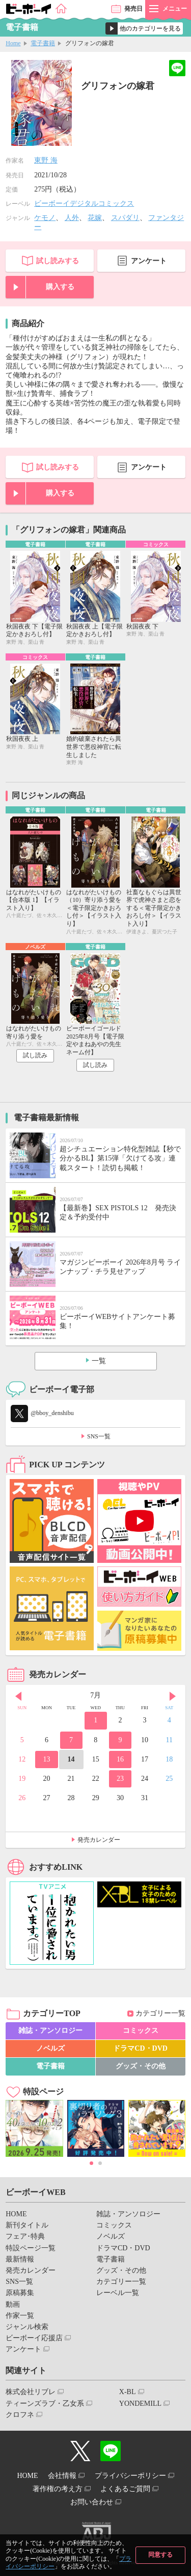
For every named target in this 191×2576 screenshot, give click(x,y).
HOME (16, 2214)
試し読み (35, 1055)
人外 (72, 218)
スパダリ (125, 218)
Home (13, 43)
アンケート (149, 261)
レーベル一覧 (117, 2293)
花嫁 (95, 218)
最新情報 (20, 2259)
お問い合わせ (91, 2502)
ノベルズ (50, 2048)
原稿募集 (20, 2293)
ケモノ (45, 218)
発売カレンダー (98, 1839)
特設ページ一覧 (31, 2248)
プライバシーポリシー (130, 2475)
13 (46, 1759)
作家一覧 (20, 2315)
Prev (18, 1696)
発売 (133, 8)
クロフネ (20, 2414)
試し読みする (57, 261)
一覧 (99, 1361)
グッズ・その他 (141, 2066)
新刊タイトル (27, 2225)
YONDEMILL (140, 2403)
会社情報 (62, 2475)
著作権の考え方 (58, 2489)
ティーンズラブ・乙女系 (45, 2403)
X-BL (127, 2392)
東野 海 (46, 160)
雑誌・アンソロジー (50, 2030)
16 (120, 1759)
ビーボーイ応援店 (34, 2338)
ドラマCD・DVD (140, 2048)
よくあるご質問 (125, 2489)
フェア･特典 (25, 2236)
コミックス (140, 2030)
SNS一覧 (99, 1436)
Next (172, 1696)
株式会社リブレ (31, 2392)
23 (120, 1778)
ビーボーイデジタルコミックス (84, 203)
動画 (13, 2304)
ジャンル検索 (27, 2327)
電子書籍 (43, 43)
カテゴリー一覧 (160, 2013)
